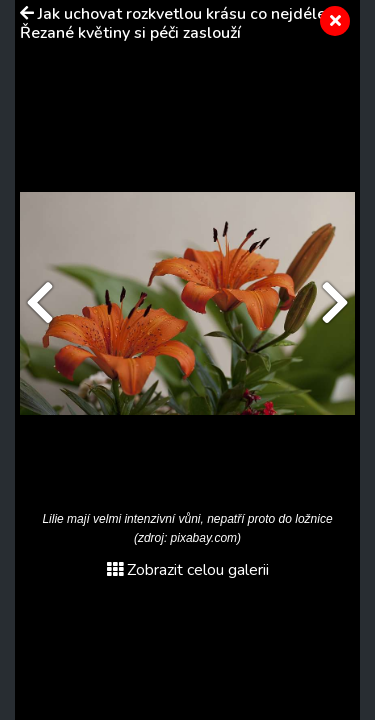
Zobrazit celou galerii (188, 570)
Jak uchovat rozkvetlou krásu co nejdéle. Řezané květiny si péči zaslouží (175, 23)
